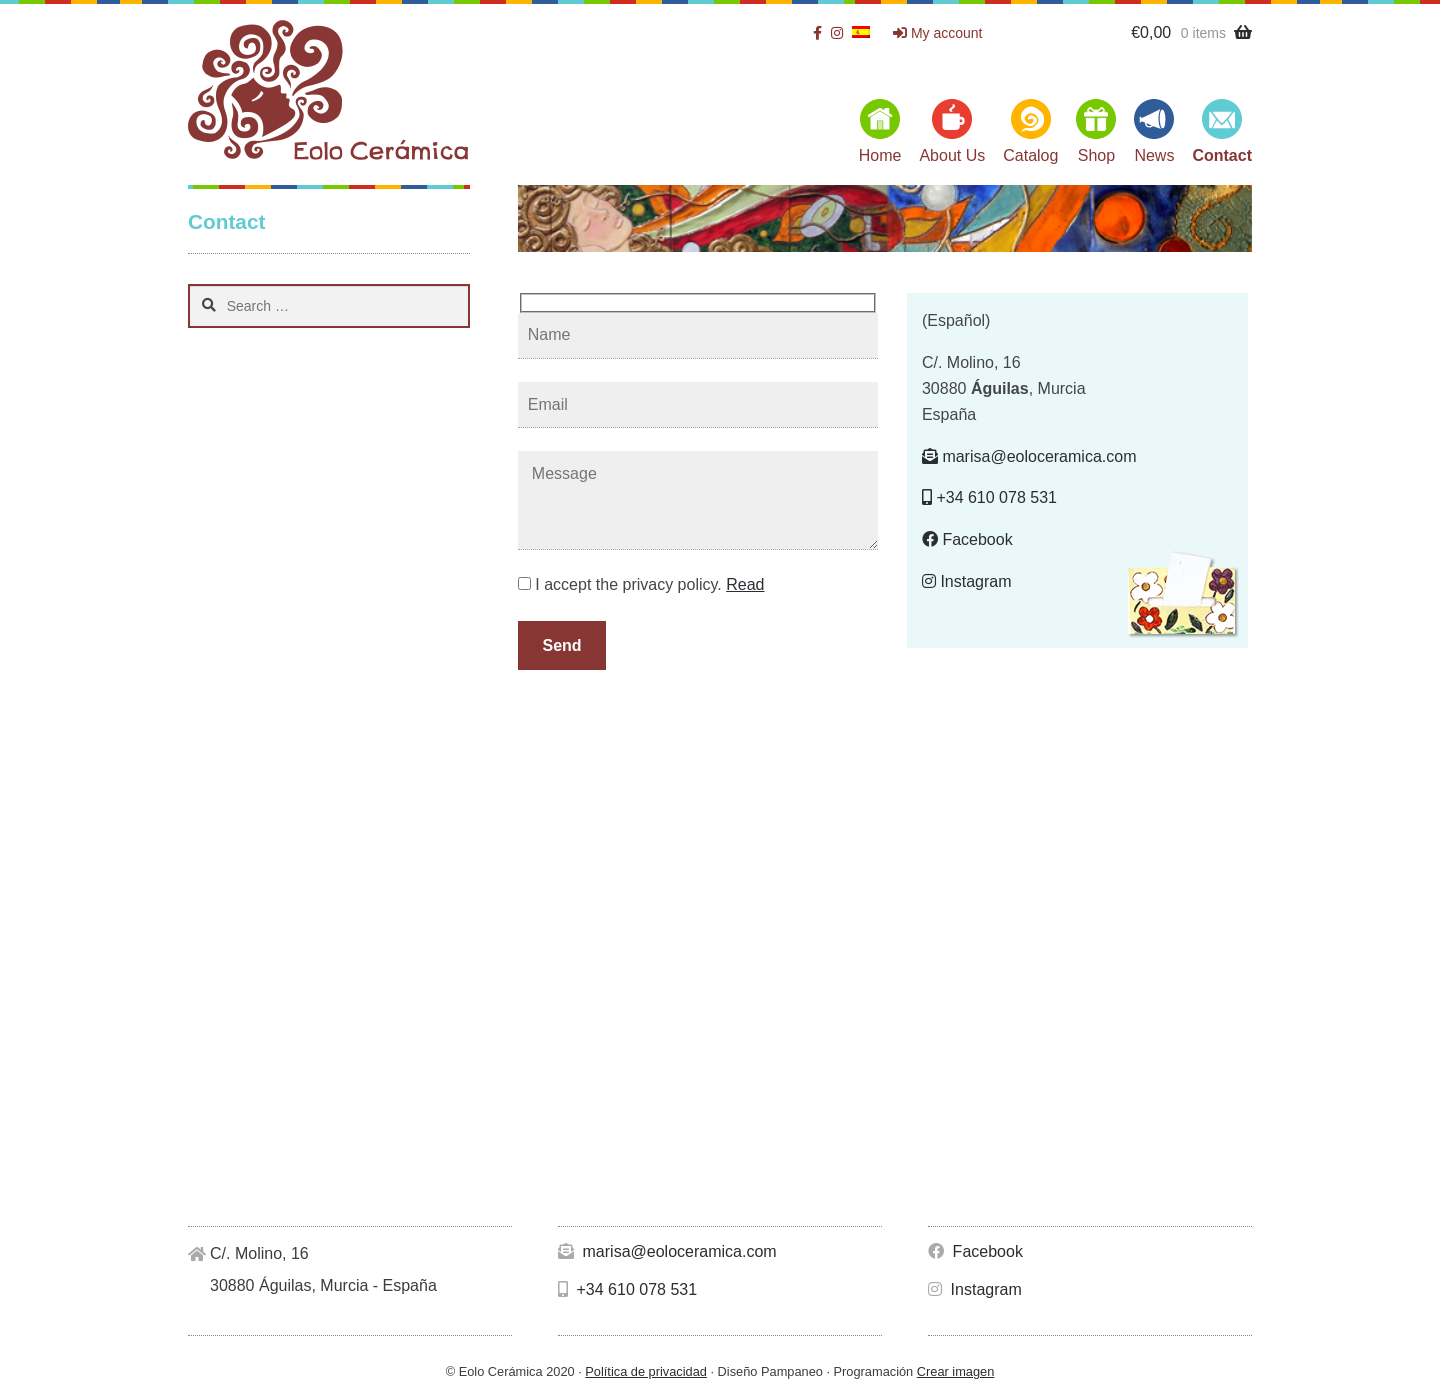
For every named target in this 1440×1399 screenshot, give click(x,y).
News (1154, 155)
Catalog (1030, 155)
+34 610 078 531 (989, 497)
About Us (952, 155)
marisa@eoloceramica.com (1029, 456)
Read (745, 584)
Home (880, 155)
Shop (1096, 155)
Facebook (967, 539)
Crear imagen (956, 1371)
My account (937, 33)
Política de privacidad (646, 1371)
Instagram (967, 581)
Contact (1222, 155)
